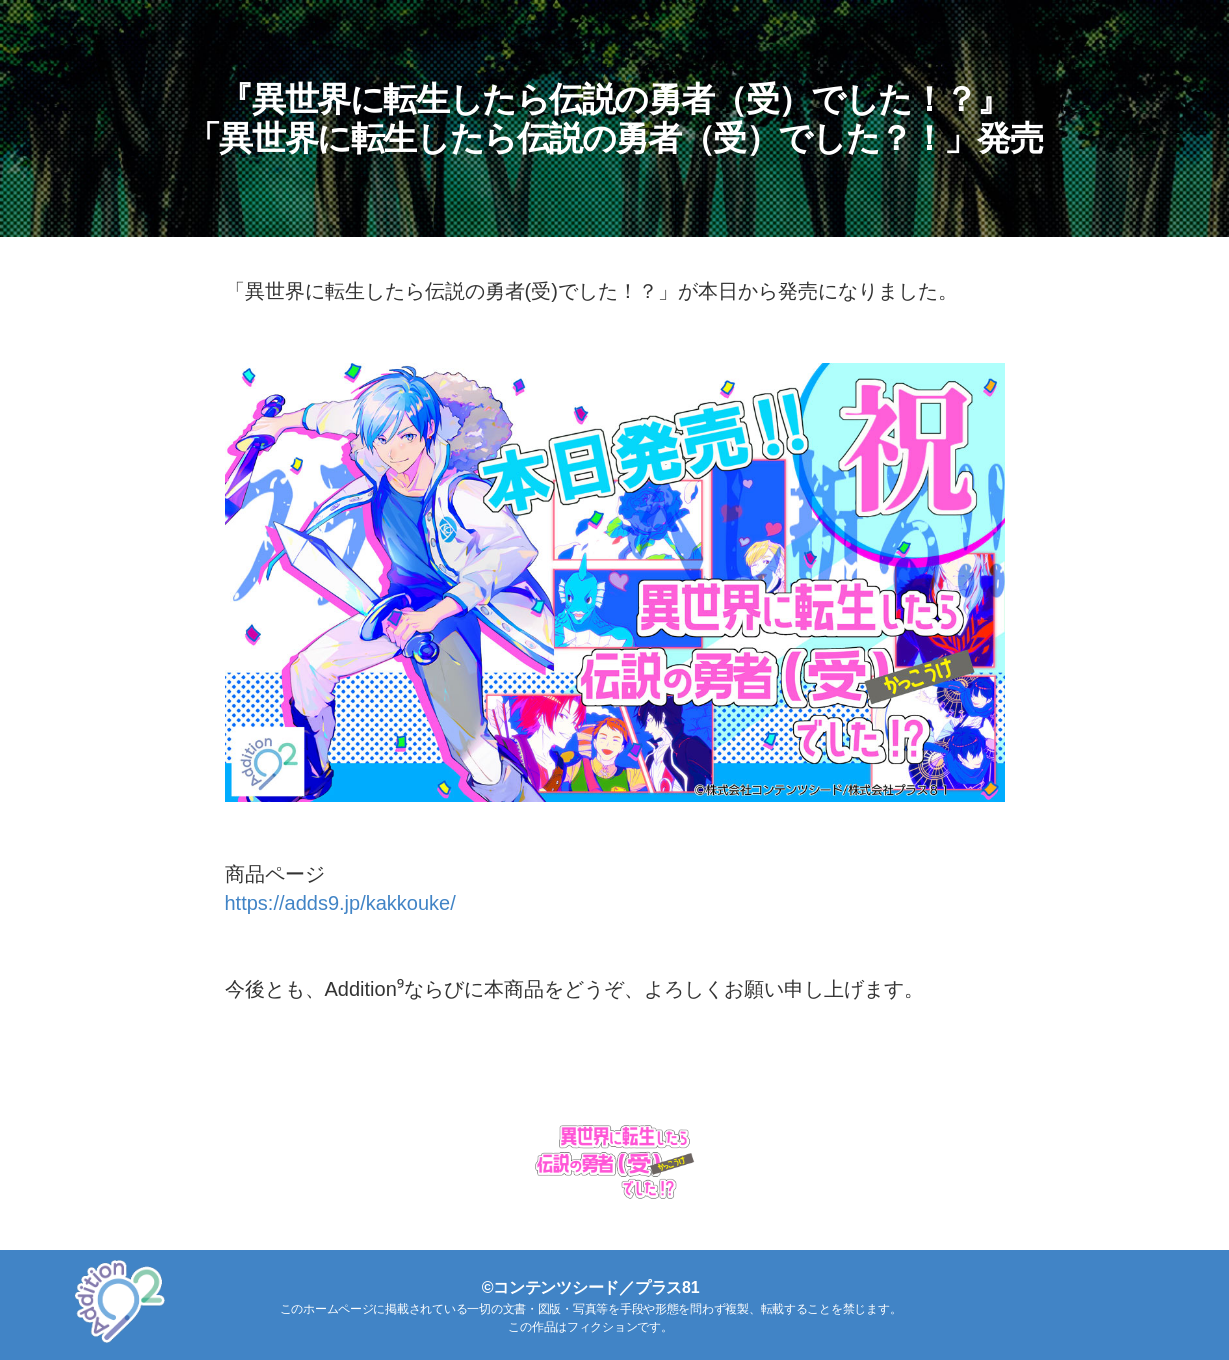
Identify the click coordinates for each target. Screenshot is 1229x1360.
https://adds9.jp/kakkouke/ (340, 903)
